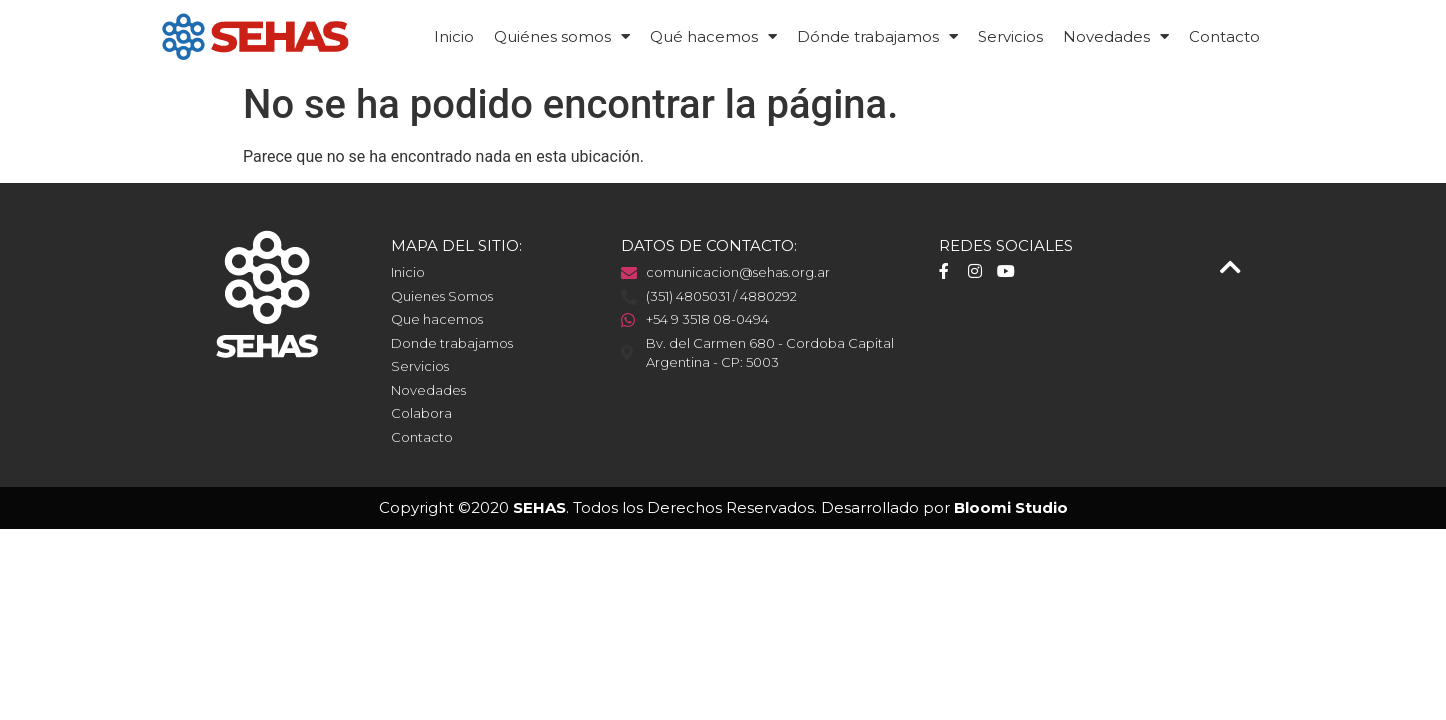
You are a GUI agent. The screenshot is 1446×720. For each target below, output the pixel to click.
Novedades (1116, 36)
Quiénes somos (562, 36)
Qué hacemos (713, 36)
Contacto (1224, 36)
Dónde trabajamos (877, 36)
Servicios (1010, 36)
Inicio (454, 36)
